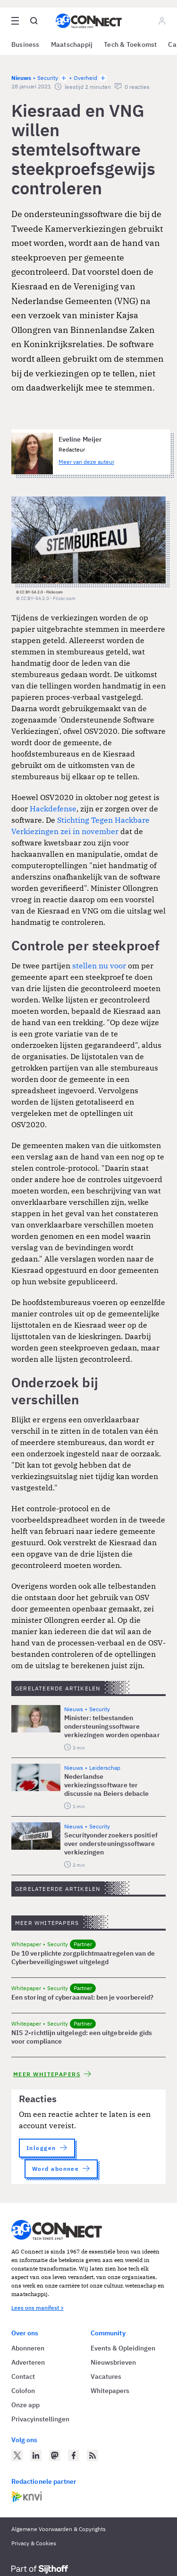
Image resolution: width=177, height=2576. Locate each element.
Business (25, 44)
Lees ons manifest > (37, 2307)
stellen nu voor (99, 965)
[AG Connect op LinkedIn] (36, 2455)
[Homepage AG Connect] (89, 21)
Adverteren (28, 2362)
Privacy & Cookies (33, 2543)
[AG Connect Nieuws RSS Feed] (92, 2455)
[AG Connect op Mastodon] (54, 2455)
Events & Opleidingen (123, 2348)
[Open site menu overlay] (15, 21)
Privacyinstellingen (40, 2419)
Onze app (25, 2405)
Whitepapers (110, 2390)
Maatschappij (72, 44)
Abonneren (27, 2348)
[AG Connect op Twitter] (17, 2455)
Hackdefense (53, 808)
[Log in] (162, 21)
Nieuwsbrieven (113, 2362)
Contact (23, 2376)
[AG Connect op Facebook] (73, 2455)
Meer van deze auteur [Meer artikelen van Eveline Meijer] (86, 461)
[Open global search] (34, 21)
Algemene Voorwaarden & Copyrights (58, 2528)
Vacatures (106, 2376)
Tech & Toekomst (130, 44)
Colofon (23, 2390)
